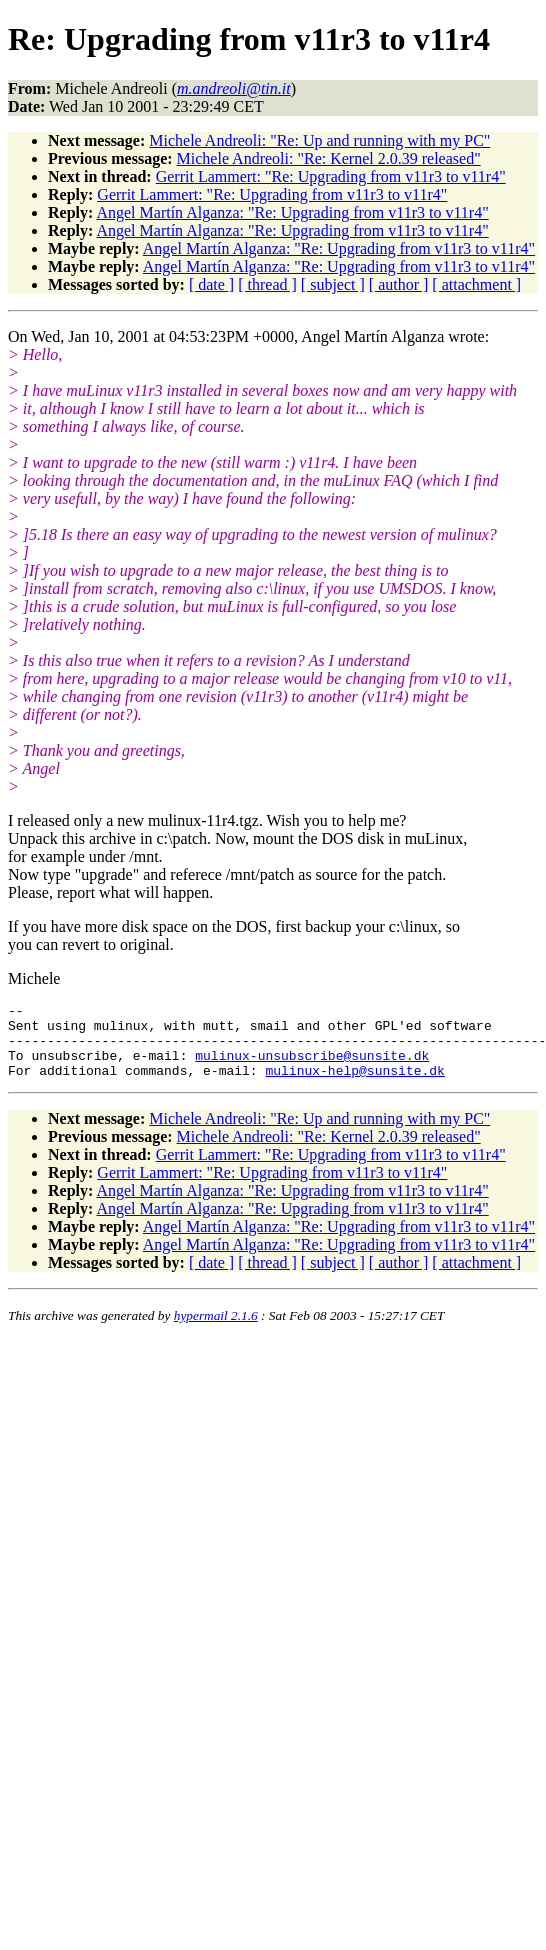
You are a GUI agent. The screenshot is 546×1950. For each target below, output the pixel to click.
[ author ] (399, 284)
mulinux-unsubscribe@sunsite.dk (312, 1067)
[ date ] (211, 284)
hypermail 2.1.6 (216, 1330)
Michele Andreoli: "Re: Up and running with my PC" (319, 140)
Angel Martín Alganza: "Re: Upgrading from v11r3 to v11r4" (292, 212)
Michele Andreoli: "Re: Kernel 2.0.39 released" (329, 158)
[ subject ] (333, 284)
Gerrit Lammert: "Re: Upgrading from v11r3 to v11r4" (331, 176)
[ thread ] (267, 284)
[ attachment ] (476, 284)
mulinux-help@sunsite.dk (354, 1085)
